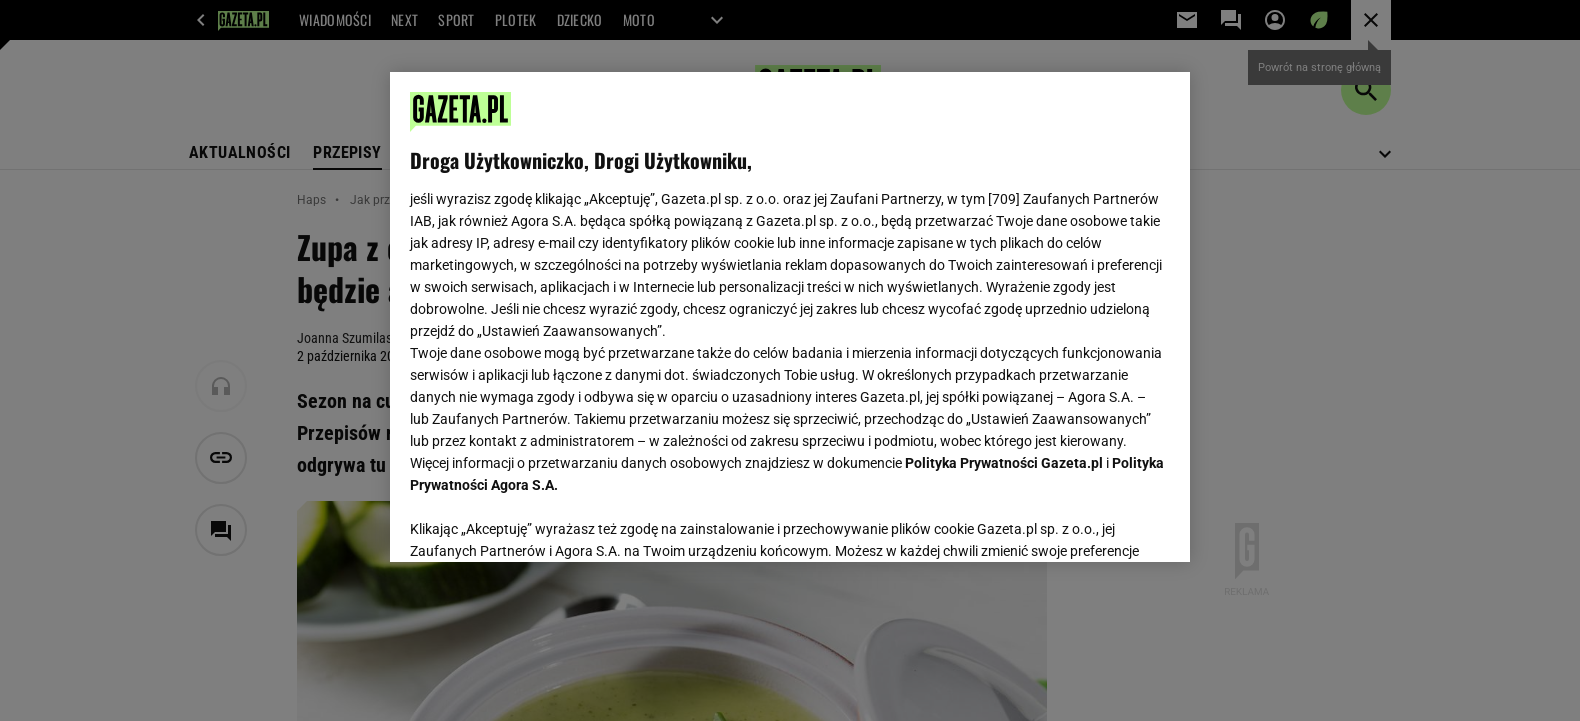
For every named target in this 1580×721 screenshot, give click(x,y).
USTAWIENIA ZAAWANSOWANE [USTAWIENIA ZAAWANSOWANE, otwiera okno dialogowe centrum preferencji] (540, 522)
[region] (790, 317)
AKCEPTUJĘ (1102, 523)
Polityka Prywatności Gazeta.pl (1004, 463)
